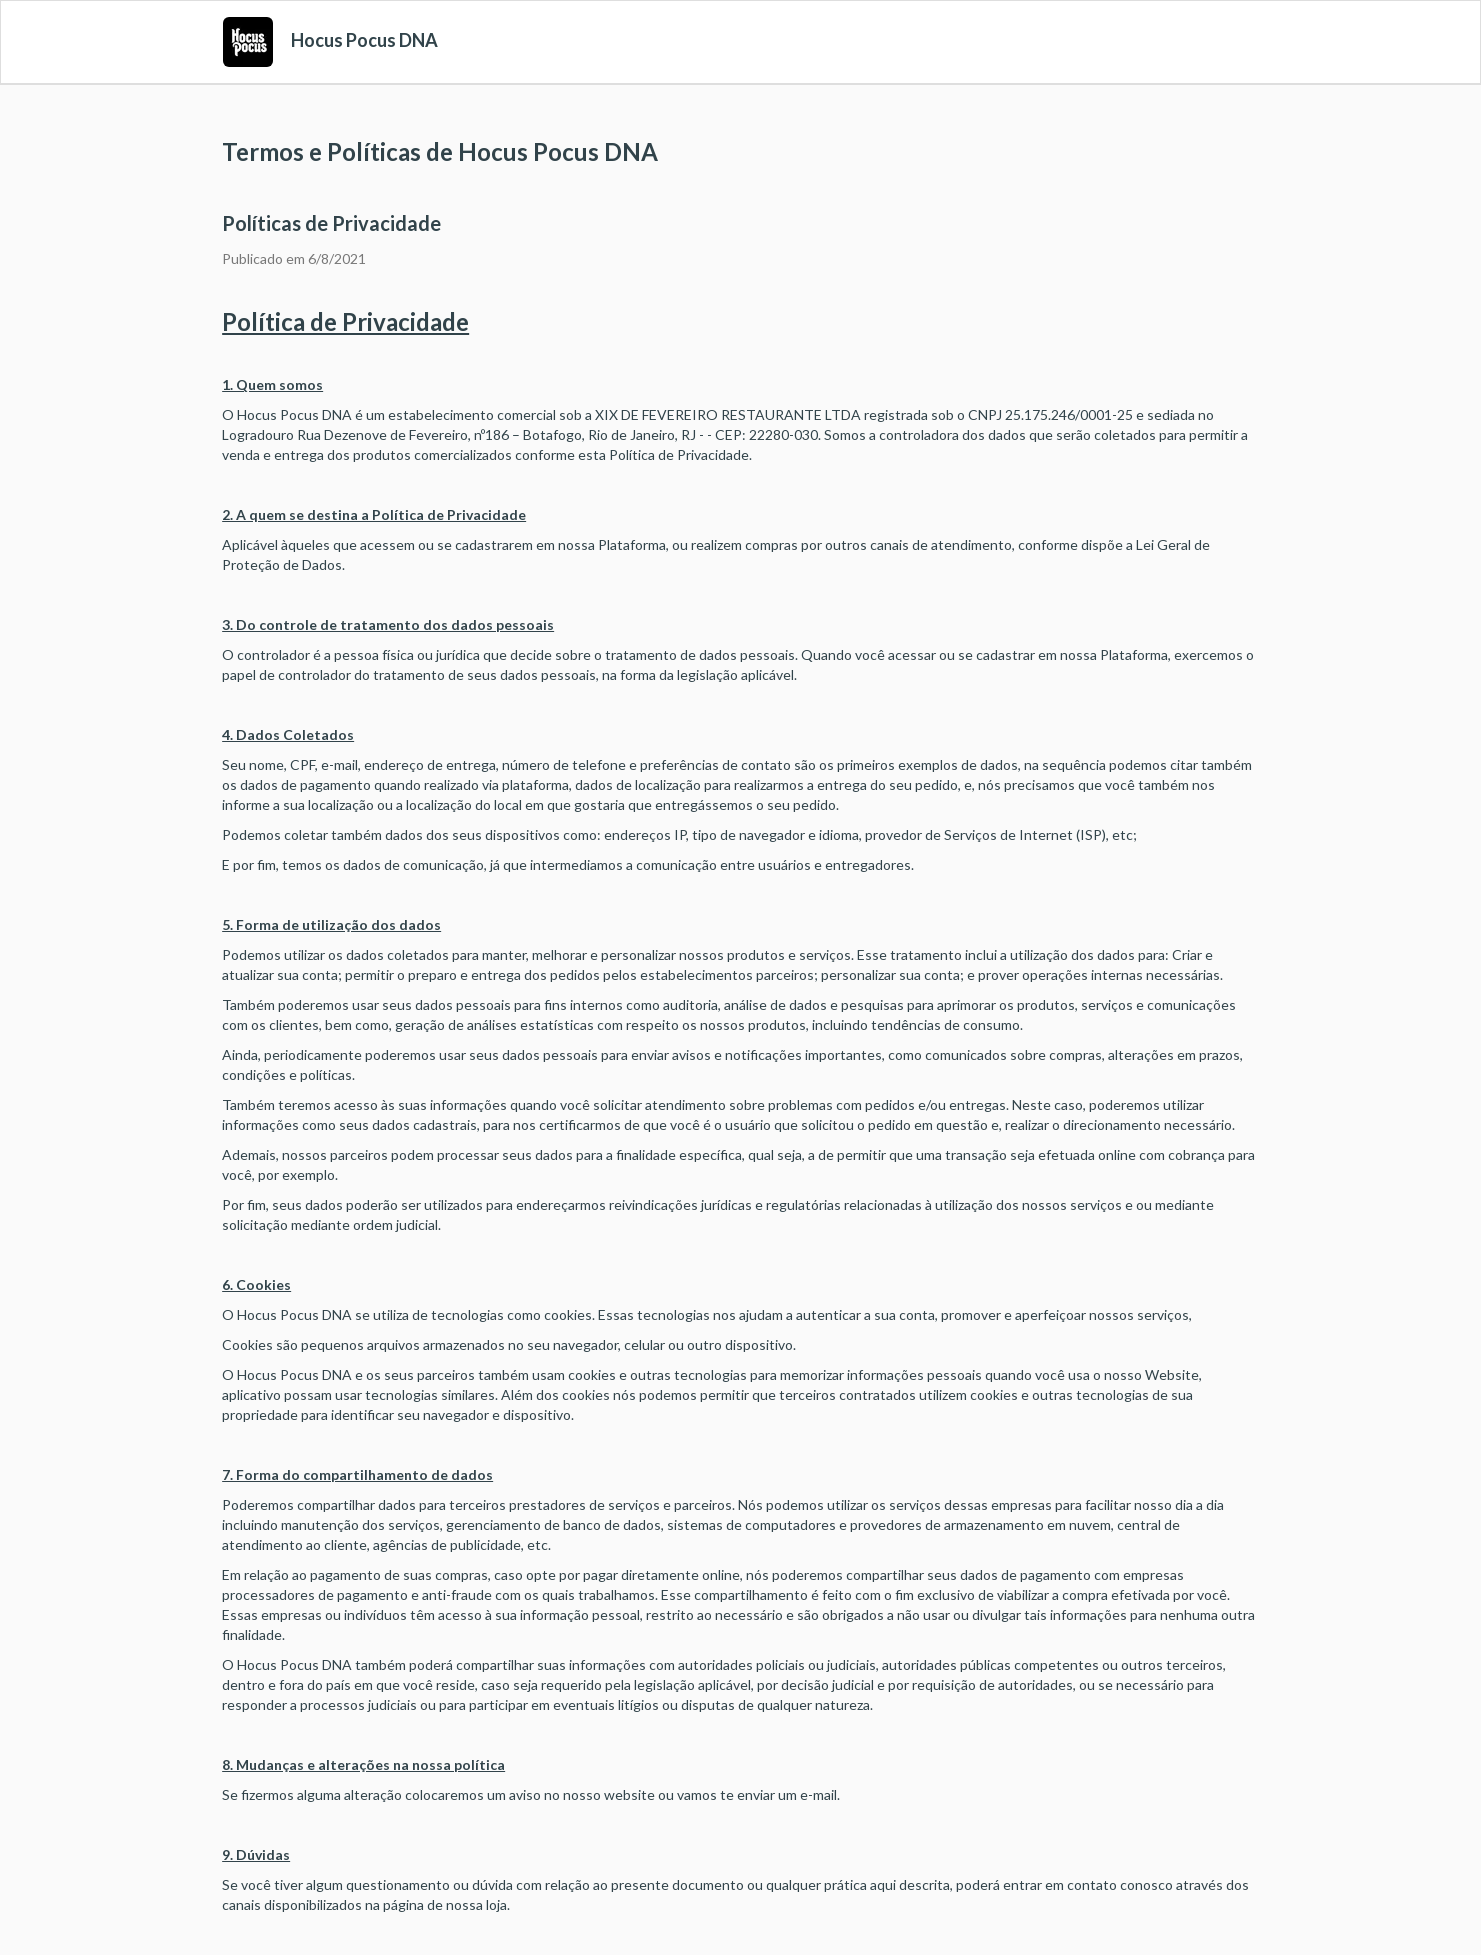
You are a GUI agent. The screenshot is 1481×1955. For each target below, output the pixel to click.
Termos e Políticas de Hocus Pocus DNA (440, 151)
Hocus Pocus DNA (364, 40)
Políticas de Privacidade (331, 223)
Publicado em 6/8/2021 (294, 258)
